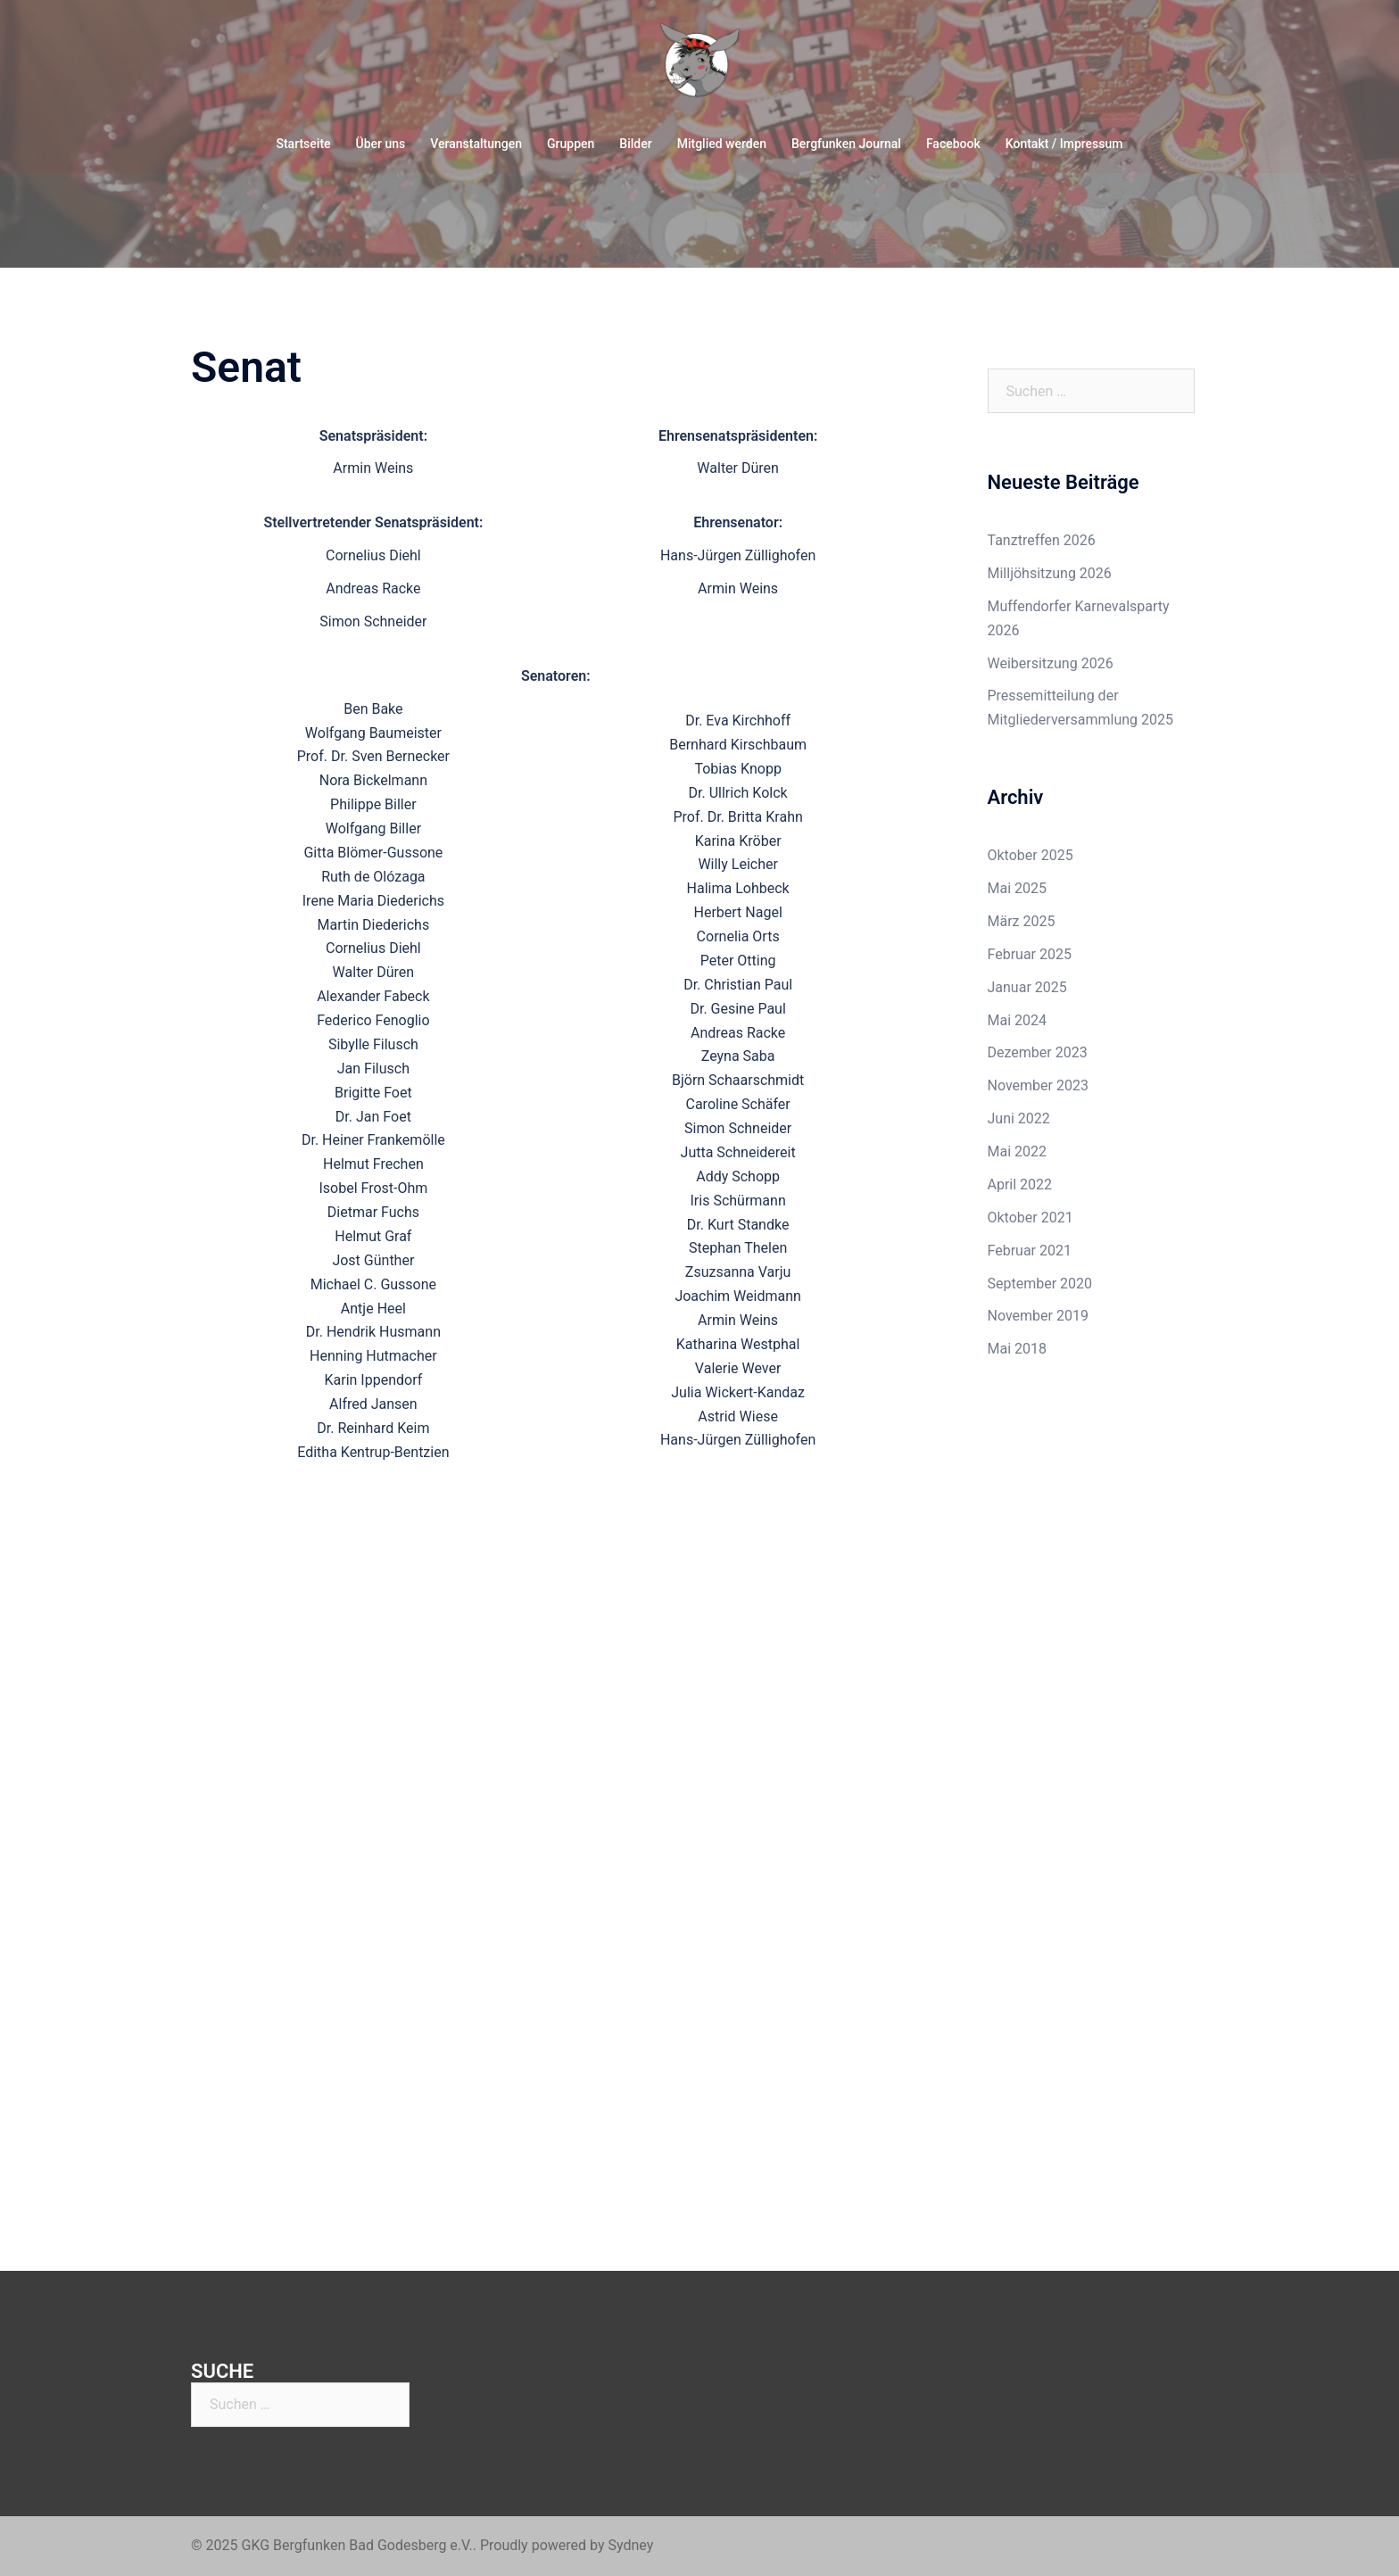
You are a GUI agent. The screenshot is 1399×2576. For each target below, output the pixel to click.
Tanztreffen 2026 (1042, 540)
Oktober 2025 (1030, 855)
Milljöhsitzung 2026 (1050, 573)
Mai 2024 (1017, 1020)
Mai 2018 (1017, 1348)
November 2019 (1038, 1315)
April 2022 (1020, 1184)
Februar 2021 (1030, 1250)
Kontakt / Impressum (1064, 144)
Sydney (630, 2545)
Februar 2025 (1030, 954)
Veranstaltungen (476, 144)
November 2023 (1038, 1085)
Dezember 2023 (1038, 1052)
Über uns (381, 144)
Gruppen (570, 144)
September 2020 (1040, 1283)
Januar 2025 (1027, 987)
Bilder (635, 144)
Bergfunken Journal (846, 144)
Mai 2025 (1017, 888)
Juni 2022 (1019, 1118)
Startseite (303, 144)
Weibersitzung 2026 (1050, 663)
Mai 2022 (1017, 1151)
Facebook (953, 144)
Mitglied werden (721, 144)
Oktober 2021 (1030, 1217)
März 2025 (1021, 921)
